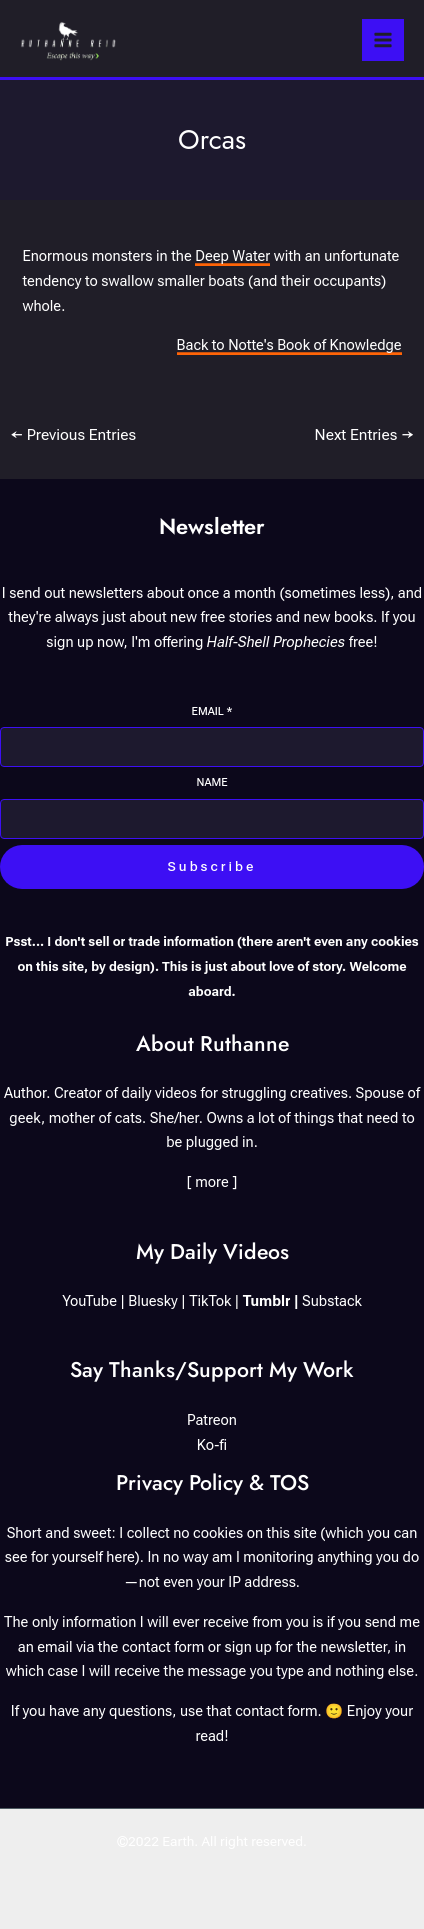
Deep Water (232, 256)
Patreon (212, 1420)
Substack (332, 1301)
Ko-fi (212, 1445)
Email (212, 711)
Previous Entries (73, 435)
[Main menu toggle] (383, 40)
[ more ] (212, 1182)
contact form (163, 1647)
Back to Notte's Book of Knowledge (289, 345)
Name (211, 782)
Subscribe (212, 866)
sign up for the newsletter (306, 1647)
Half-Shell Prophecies (276, 642)
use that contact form (249, 1711)
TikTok (210, 1301)
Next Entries (365, 435)
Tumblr (267, 1301)
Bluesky (153, 1301)
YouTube (89, 1301)
